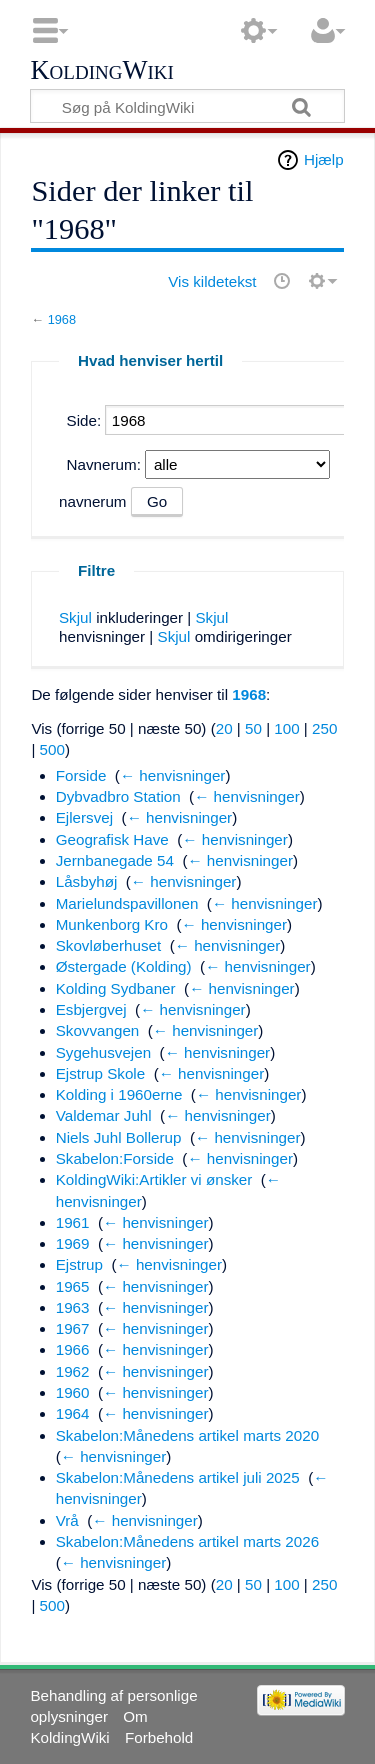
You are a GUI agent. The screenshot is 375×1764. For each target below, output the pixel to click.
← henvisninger (173, 775)
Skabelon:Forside (115, 1158)
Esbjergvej (91, 1009)
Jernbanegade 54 (115, 860)
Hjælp (324, 159)
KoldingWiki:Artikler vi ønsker (154, 1179)
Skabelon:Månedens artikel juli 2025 (178, 1477)
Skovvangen (98, 1030)
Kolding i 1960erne (119, 1094)
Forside (81, 775)
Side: (84, 420)
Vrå (67, 1520)
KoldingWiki (102, 71)
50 (253, 728)
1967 (73, 1328)
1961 (73, 1222)
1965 (73, 1286)
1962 (73, 1371)
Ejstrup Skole (100, 1073)
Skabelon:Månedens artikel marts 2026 (187, 1541)
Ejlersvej (84, 817)
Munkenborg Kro (112, 924)
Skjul (75, 617)
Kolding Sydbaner (116, 988)
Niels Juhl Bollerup (119, 1137)
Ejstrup (79, 1264)
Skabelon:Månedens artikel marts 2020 (187, 1435)
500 (52, 749)
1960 (73, 1392)
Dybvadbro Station (118, 796)
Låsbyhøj (87, 881)
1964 (73, 1413)
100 (286, 728)
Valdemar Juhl (104, 1115)
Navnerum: (104, 464)
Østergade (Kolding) (124, 966)
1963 (73, 1307)
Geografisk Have (112, 839)
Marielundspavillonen (127, 903)
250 (324, 728)
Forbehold (159, 1737)
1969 (73, 1243)
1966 (73, 1349)
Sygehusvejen (103, 1052)
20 (224, 728)
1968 (62, 319)
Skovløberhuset (109, 945)
